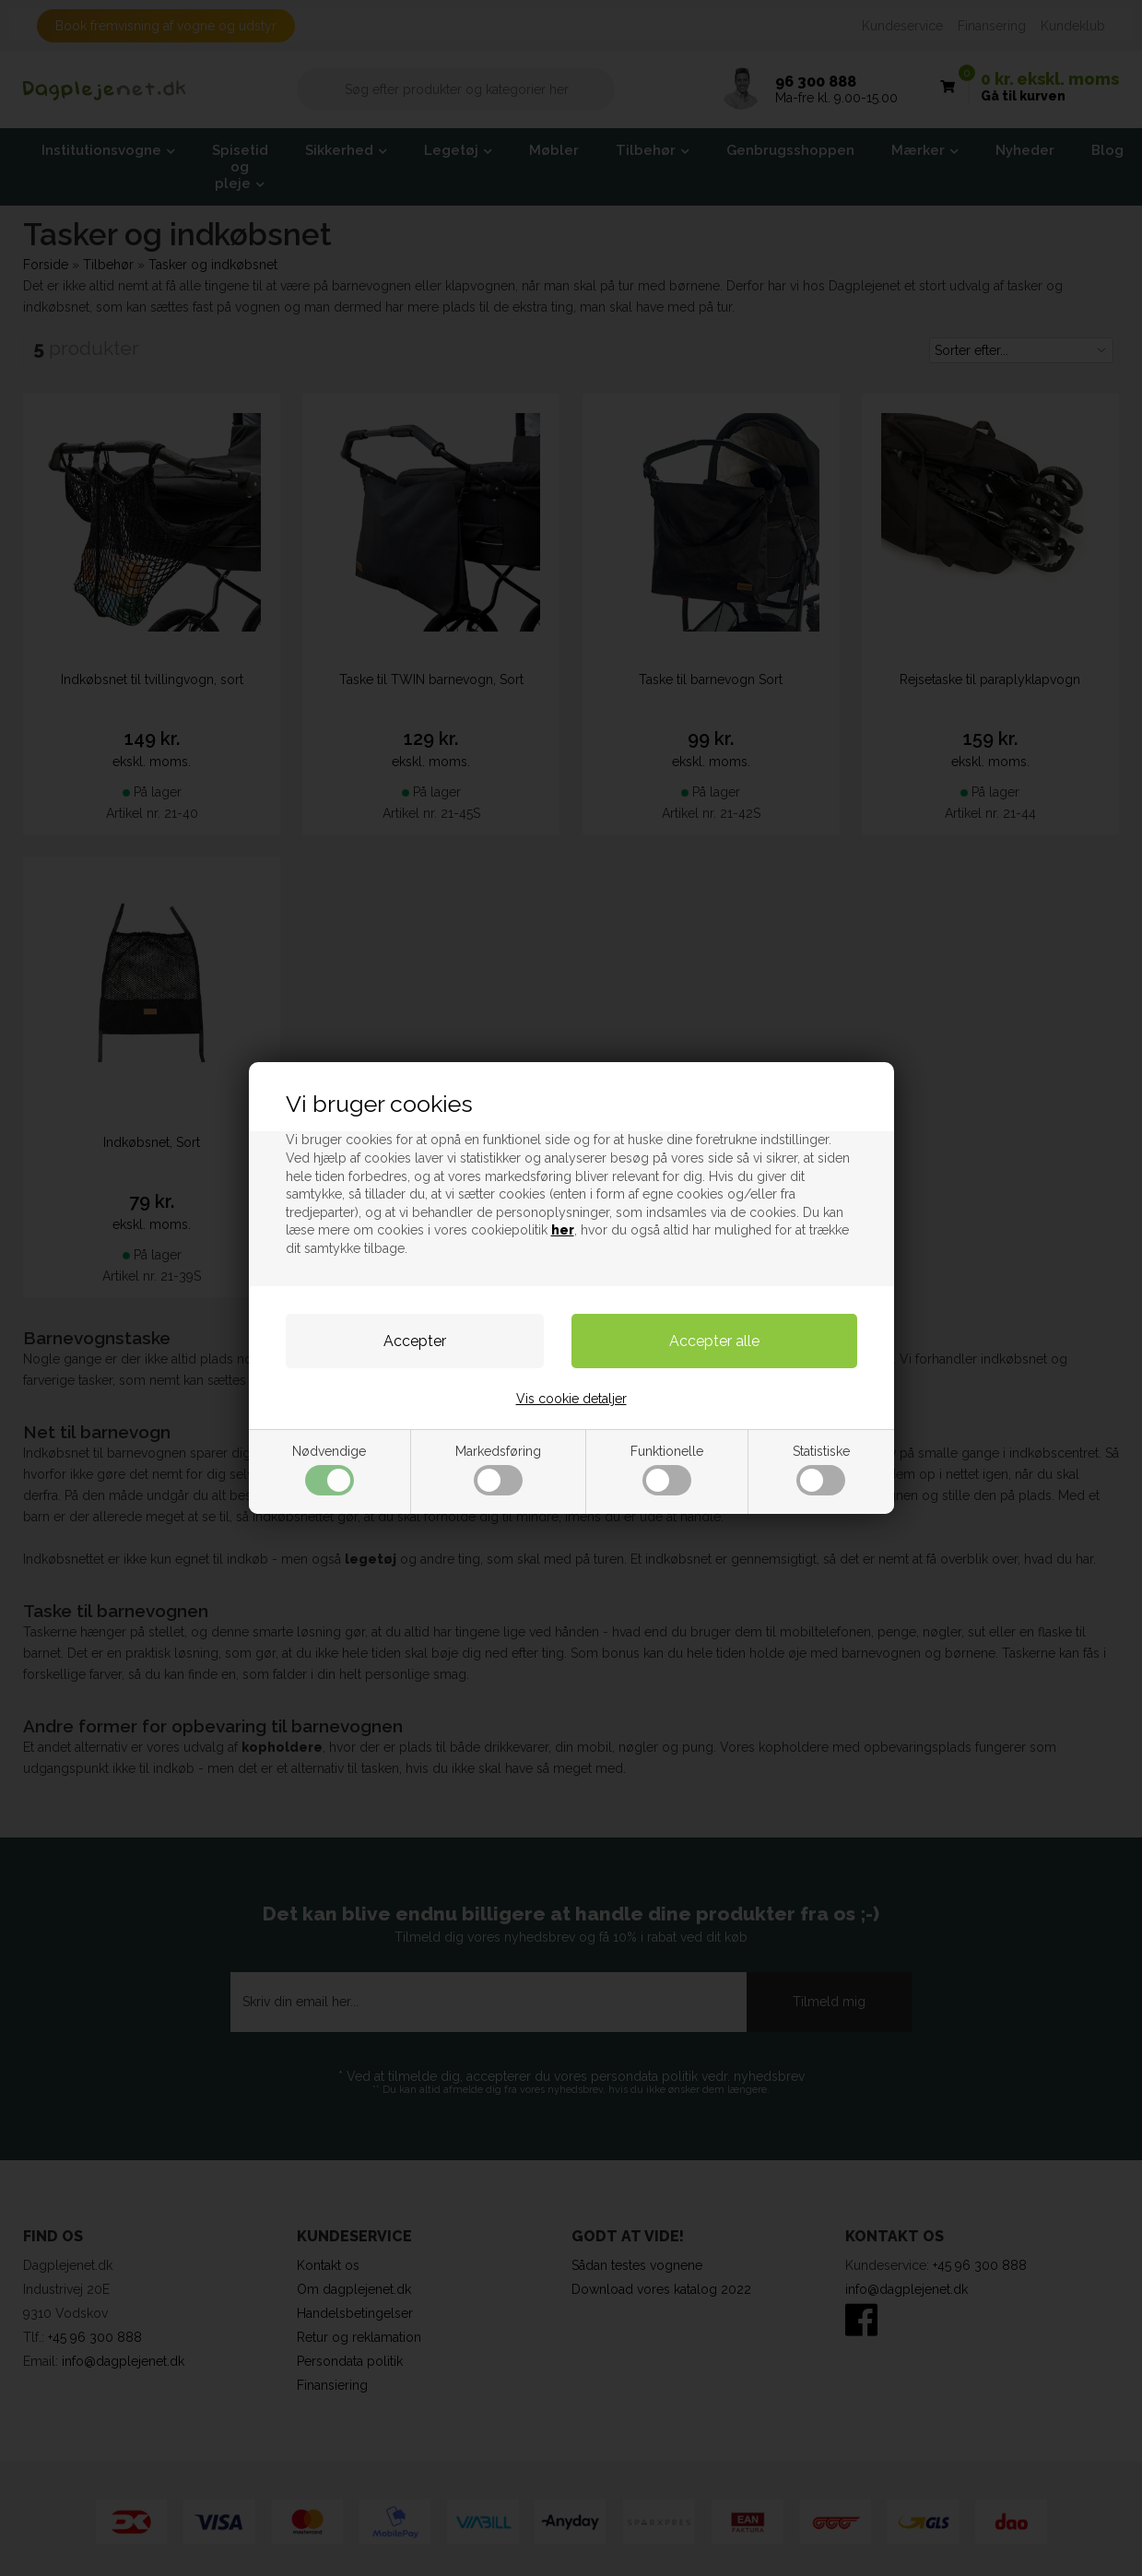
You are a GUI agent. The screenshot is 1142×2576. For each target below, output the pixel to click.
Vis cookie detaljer (571, 1398)
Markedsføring (498, 1469)
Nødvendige (329, 1469)
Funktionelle (666, 1469)
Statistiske (821, 1469)
